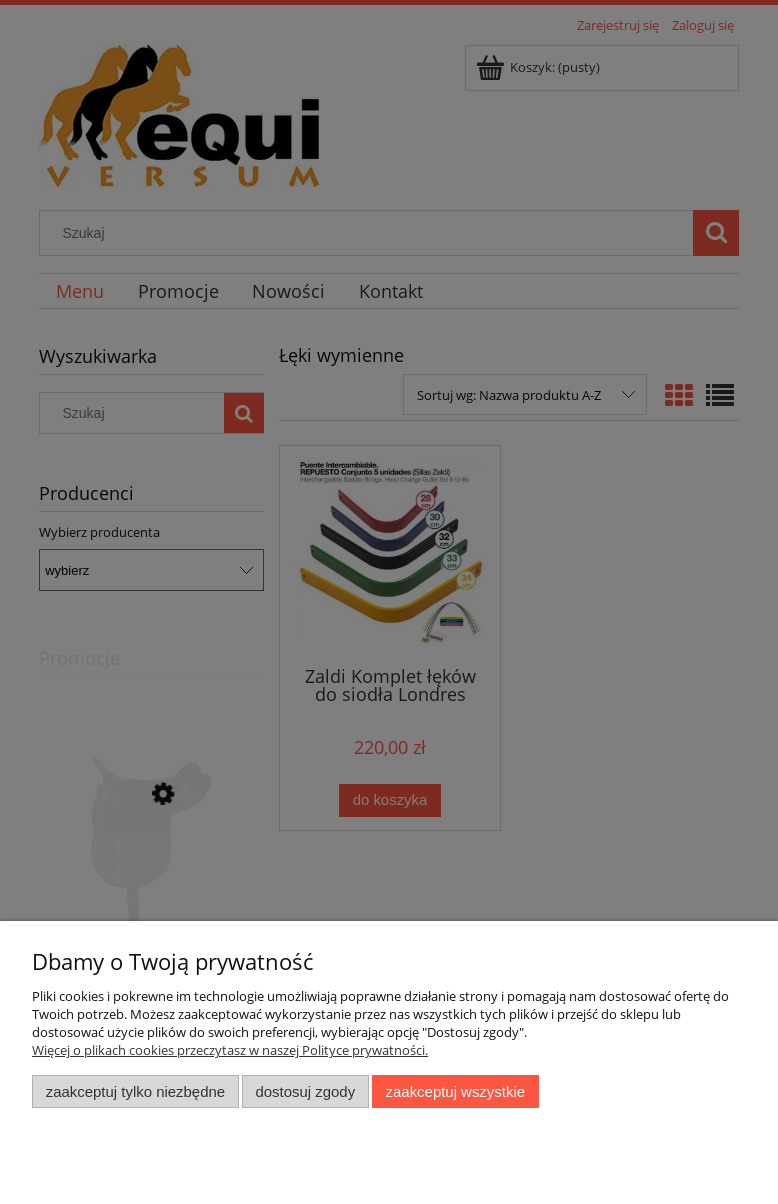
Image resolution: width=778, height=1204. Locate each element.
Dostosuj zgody (305, 1091)
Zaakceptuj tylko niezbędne (135, 1091)
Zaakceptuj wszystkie (455, 1091)
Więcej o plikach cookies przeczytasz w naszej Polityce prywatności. (230, 1050)
